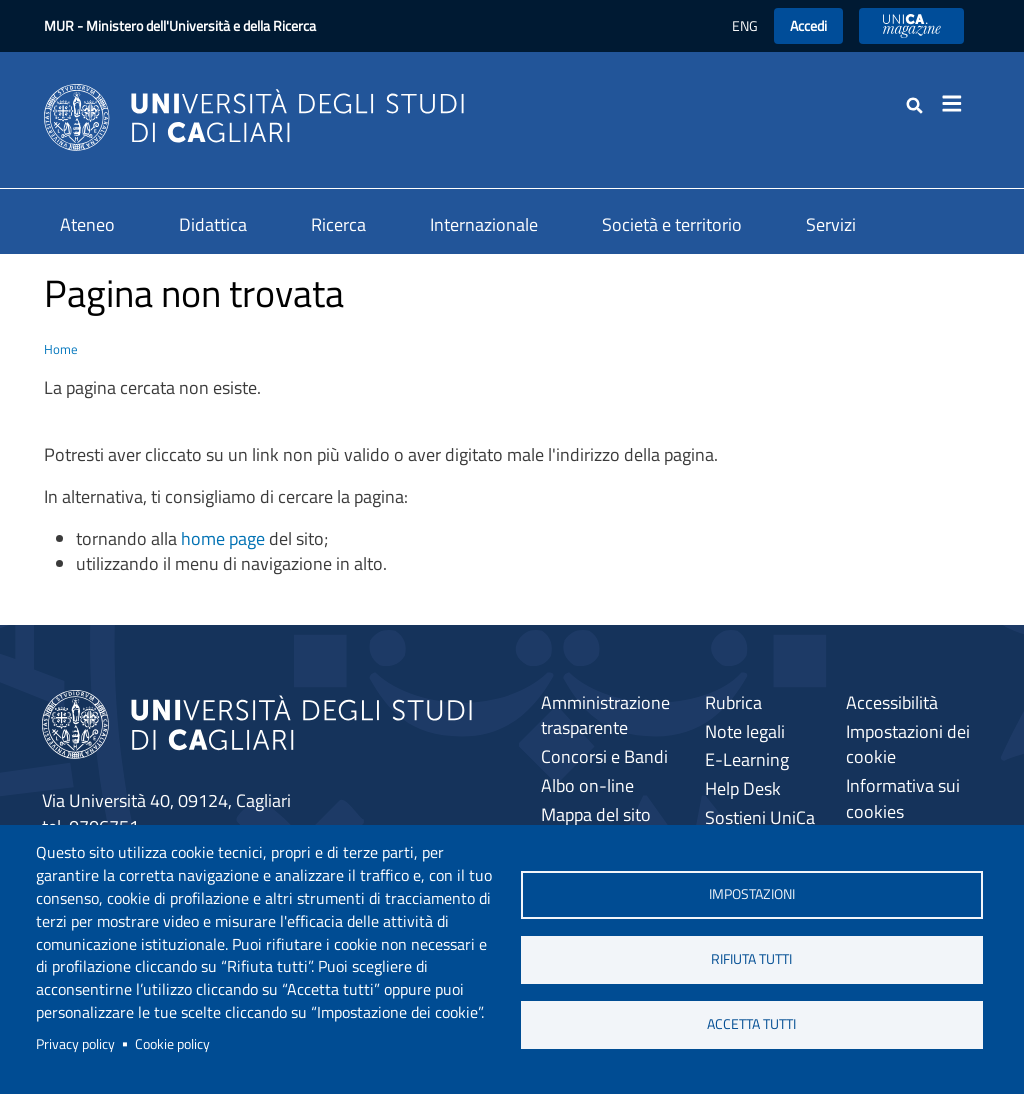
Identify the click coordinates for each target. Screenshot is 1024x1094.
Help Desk (743, 788)
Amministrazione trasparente (605, 715)
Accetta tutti (751, 1024)
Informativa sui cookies (903, 798)
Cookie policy (172, 1044)
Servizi (831, 224)
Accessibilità (892, 702)
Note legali (745, 731)
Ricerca (338, 224)
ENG (745, 25)
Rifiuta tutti (751, 959)
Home (61, 349)
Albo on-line (587, 785)
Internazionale (484, 224)
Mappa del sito (596, 814)
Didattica (213, 224)
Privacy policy (75, 1044)
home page (223, 538)
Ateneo (87, 224)
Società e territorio (672, 224)
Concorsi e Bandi (604, 756)
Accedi (808, 25)
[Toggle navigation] (958, 104)
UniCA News (911, 25)
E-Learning (747, 759)
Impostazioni (752, 894)
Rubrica (733, 702)
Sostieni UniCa (760, 817)
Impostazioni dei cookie (908, 744)
